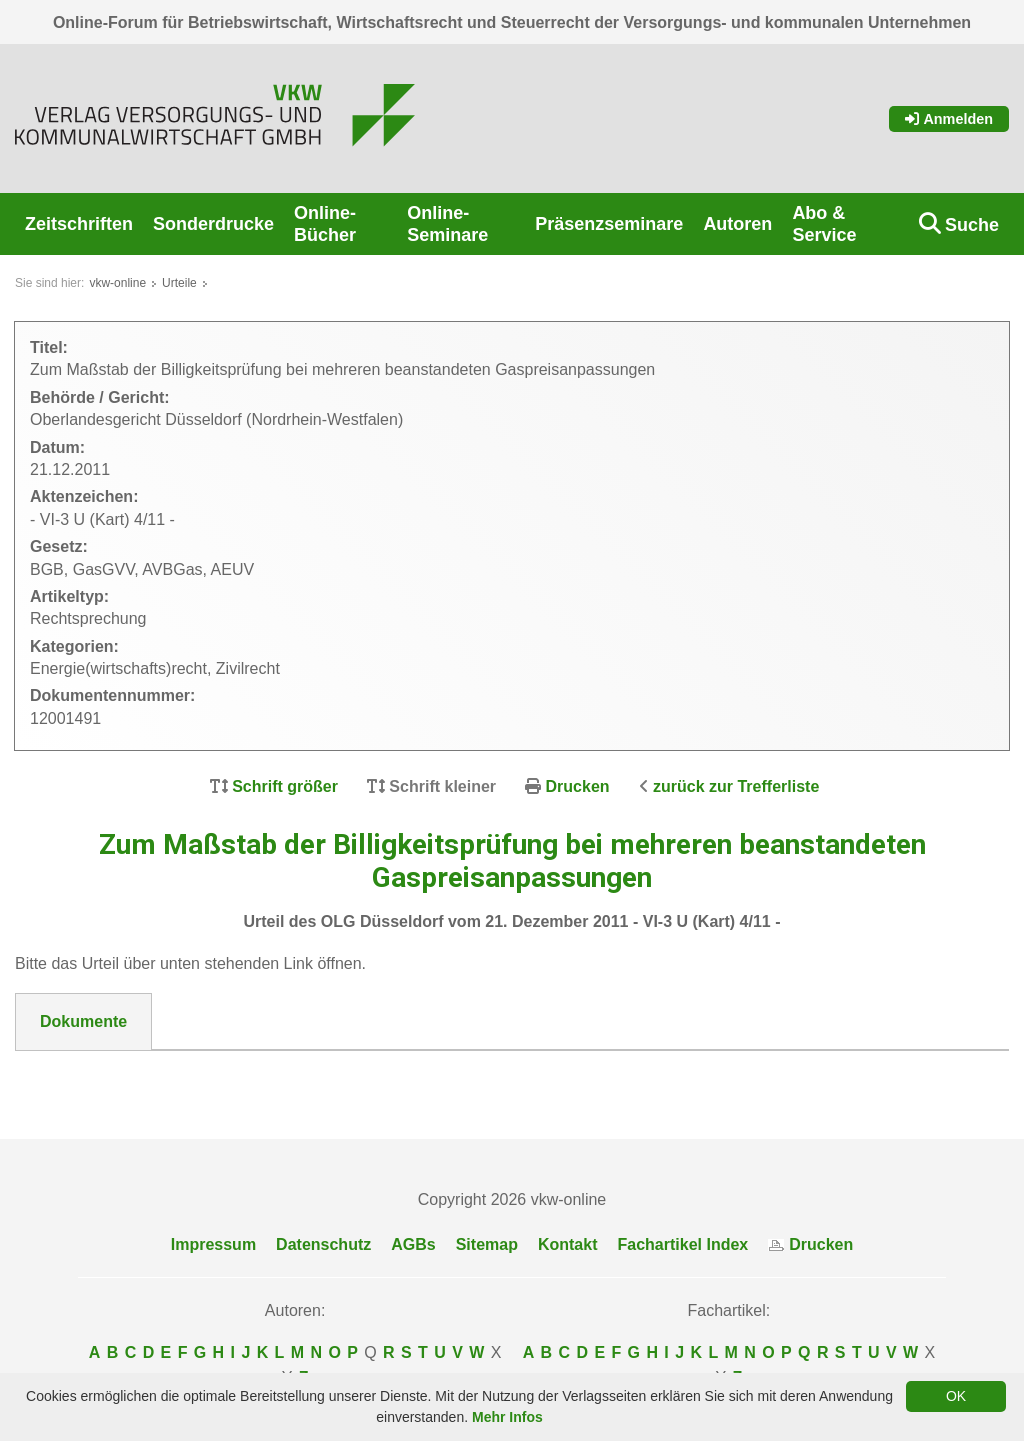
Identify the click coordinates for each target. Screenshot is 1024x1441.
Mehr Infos (507, 1417)
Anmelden (949, 119)
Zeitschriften (79, 224)
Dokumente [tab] (83, 1021)
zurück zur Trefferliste (736, 786)
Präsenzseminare (609, 224)
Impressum (213, 1244)
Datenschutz (323, 1244)
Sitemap (487, 1244)
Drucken (578, 786)
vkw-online (117, 283)
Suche (972, 225)
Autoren (737, 224)
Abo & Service (824, 224)
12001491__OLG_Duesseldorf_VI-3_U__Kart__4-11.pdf (248, 1075)
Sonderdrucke (213, 224)
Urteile (179, 283)
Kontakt (568, 1244)
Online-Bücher (325, 224)
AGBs (413, 1244)
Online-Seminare (447, 224)
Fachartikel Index (683, 1244)
